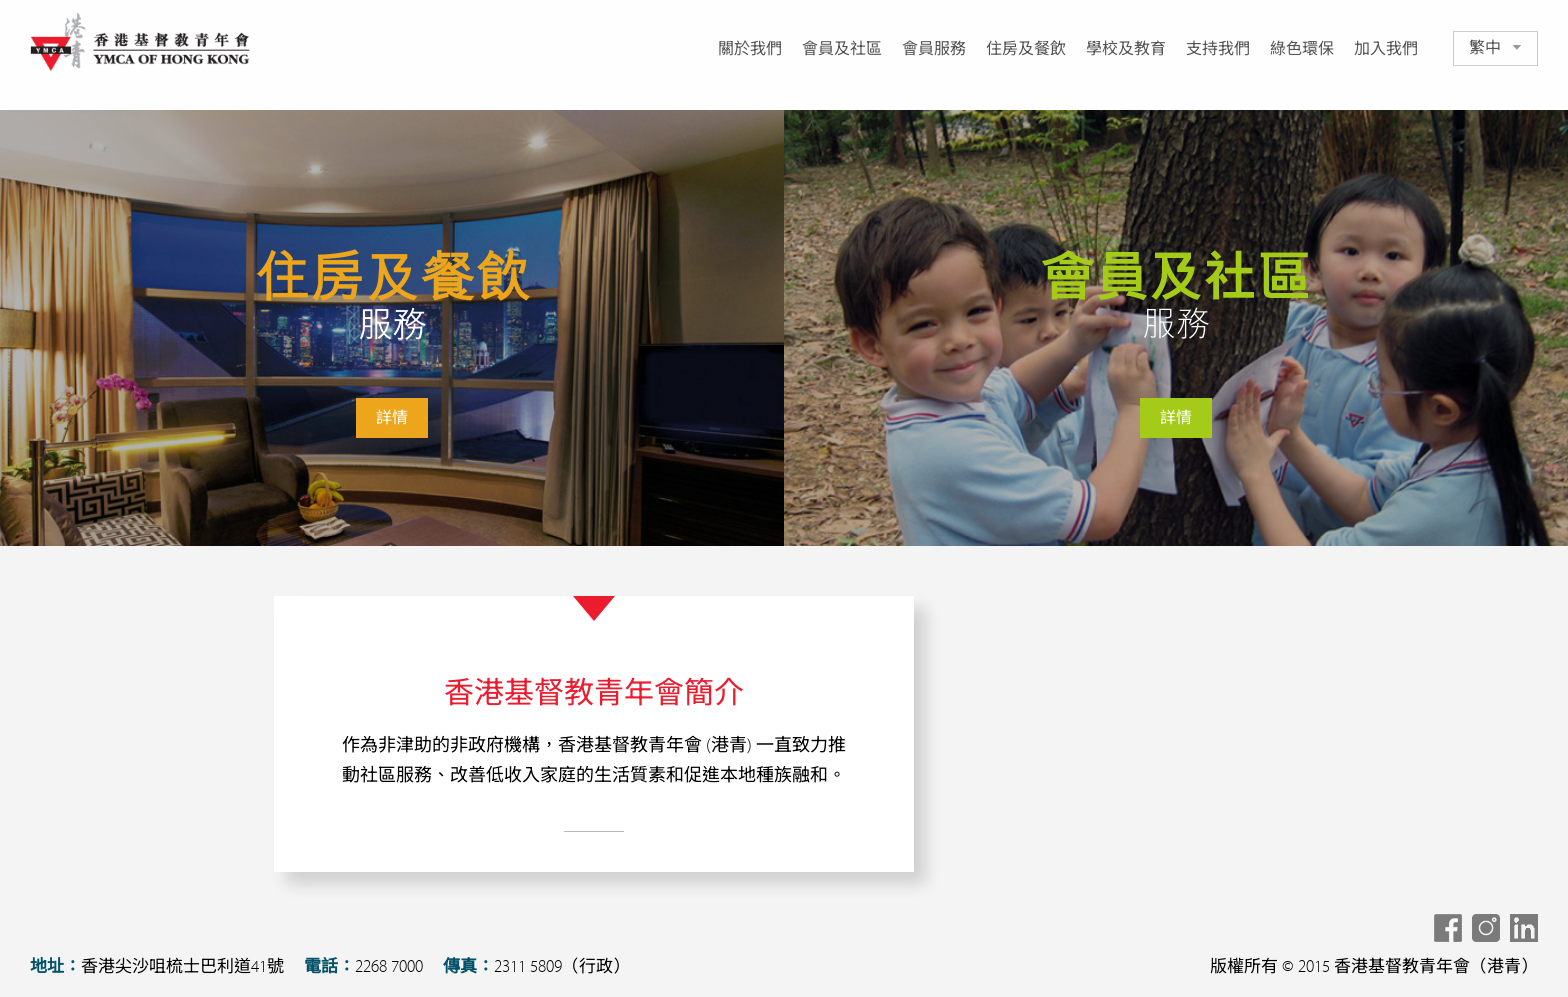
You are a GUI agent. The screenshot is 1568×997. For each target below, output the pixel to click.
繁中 (1485, 48)
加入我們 (1386, 49)
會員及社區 (842, 49)
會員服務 (934, 49)
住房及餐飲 (1026, 49)
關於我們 (750, 49)
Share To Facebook (1448, 928)
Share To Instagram (1486, 928)
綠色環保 (1302, 49)
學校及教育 (1126, 49)
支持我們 (1218, 49)
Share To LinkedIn (1524, 928)
